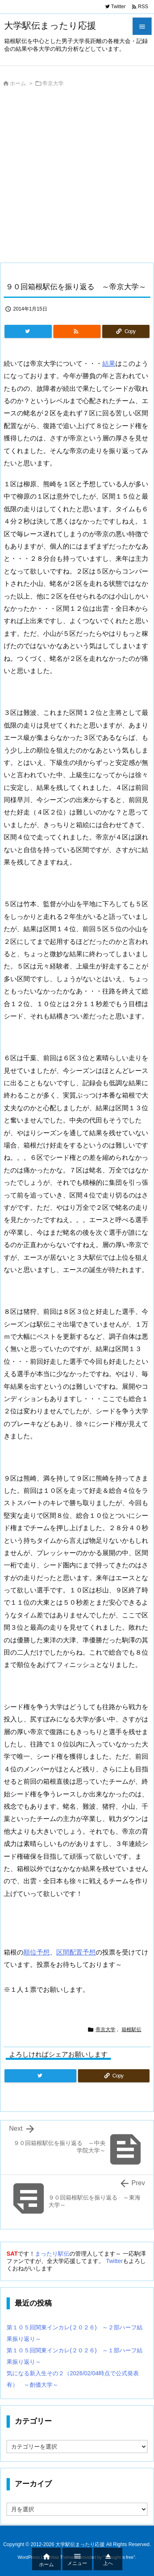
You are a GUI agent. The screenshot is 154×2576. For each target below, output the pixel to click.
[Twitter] (28, 331)
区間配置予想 (76, 1952)
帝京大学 (53, 83)
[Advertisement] (77, 177)
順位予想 (36, 1952)
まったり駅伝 (52, 2253)
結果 (108, 363)
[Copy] (125, 331)
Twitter (114, 2261)
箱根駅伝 (131, 2029)
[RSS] (77, 331)
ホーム (18, 83)
